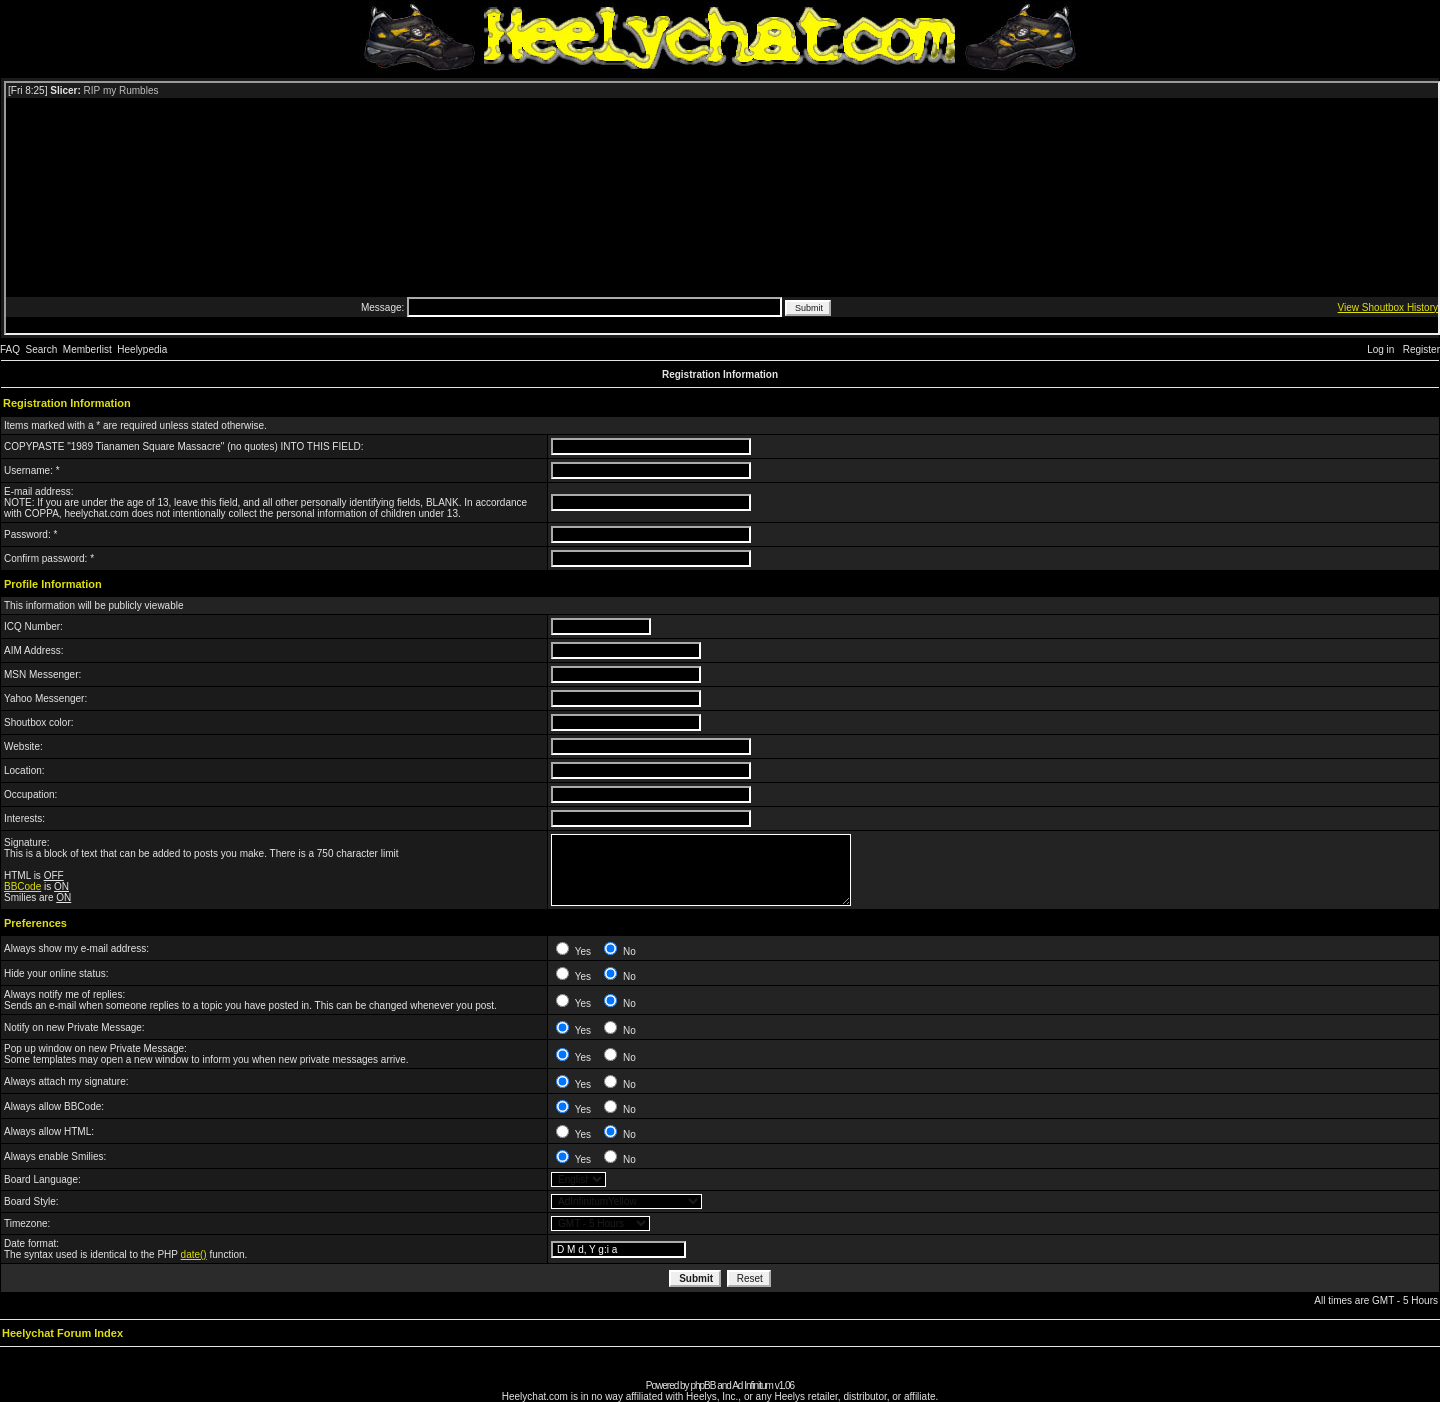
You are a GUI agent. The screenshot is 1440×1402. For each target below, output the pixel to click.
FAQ (10, 349)
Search (42, 349)
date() (194, 1254)
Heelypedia (142, 349)
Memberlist (87, 349)
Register (1421, 349)
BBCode (22, 886)
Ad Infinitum (752, 1385)
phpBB (702, 1385)
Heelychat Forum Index (62, 1333)
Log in (1380, 349)
